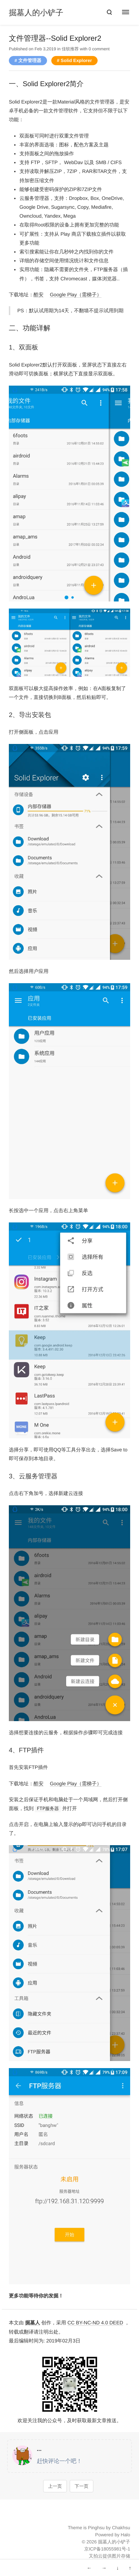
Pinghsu (96, 2527)
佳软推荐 (70, 48)
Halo (125, 2534)
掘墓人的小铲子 (36, 13)
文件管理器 (29, 60)
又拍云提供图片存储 (109, 2556)
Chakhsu (121, 2527)
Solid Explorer (76, 60)
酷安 (39, 294)
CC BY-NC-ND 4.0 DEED (95, 2322)
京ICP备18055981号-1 (107, 2549)
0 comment (98, 48)
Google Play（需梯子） (76, 294)
